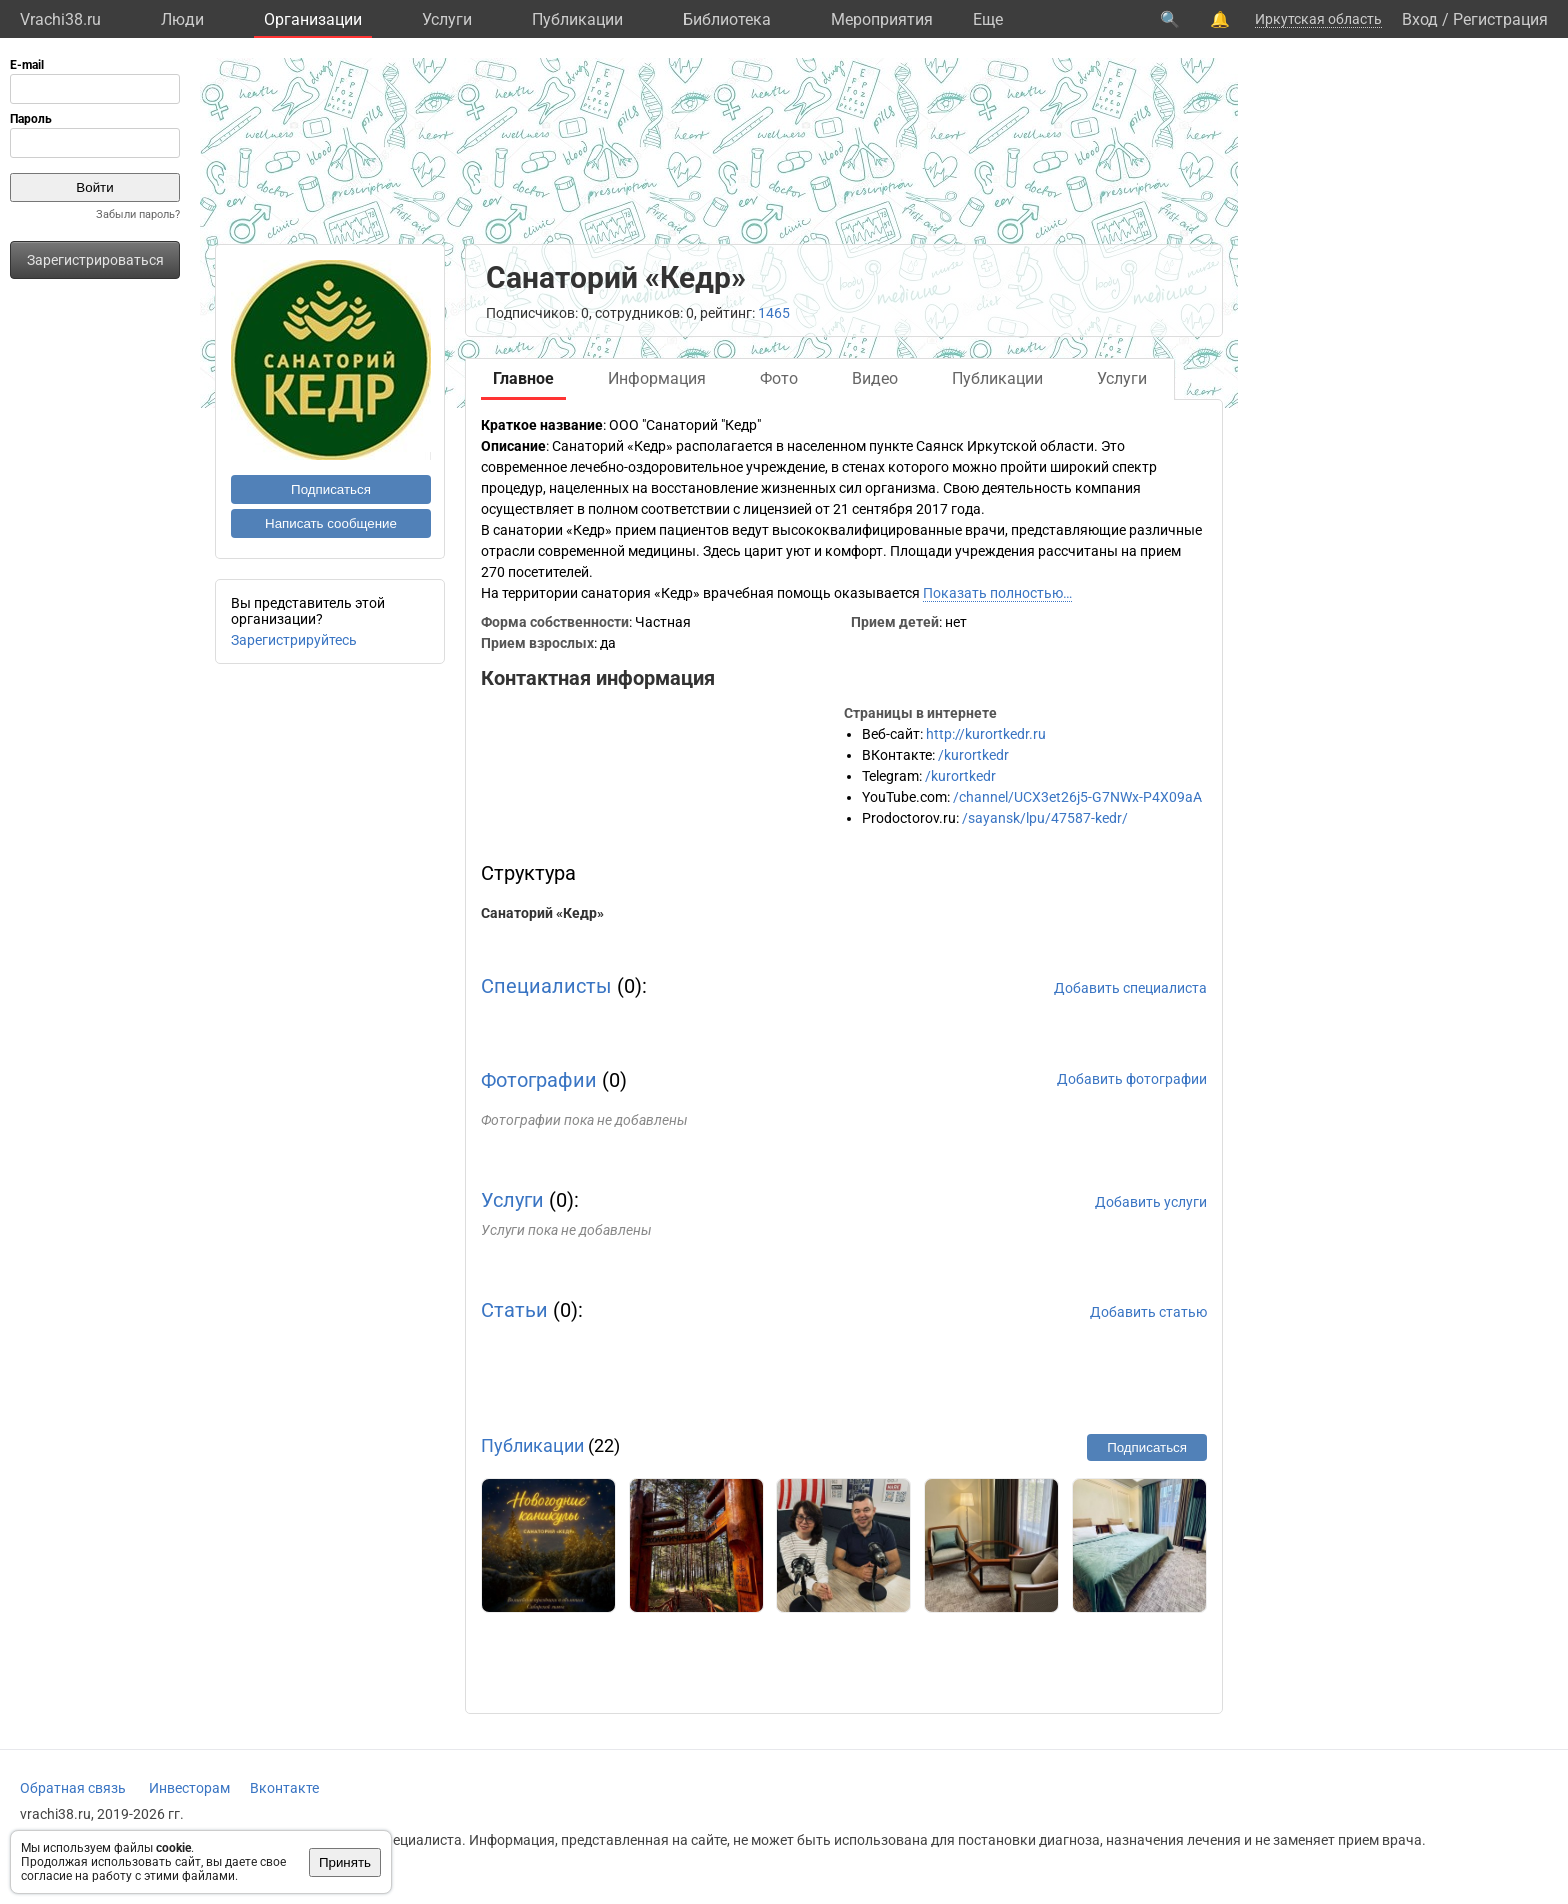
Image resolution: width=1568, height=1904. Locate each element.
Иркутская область (1318, 19)
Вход (1420, 19)
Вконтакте (284, 1788)
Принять (345, 1862)
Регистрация (1500, 19)
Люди (182, 19)
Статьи (514, 1310)
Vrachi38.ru (60, 19)
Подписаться (331, 489)
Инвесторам (189, 1788)
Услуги (447, 19)
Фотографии (539, 1080)
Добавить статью (1148, 1312)
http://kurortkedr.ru (986, 734)
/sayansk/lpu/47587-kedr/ (1045, 818)
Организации (313, 19)
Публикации (577, 19)
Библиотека (727, 19)
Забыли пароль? (138, 214)
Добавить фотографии (1132, 1079)
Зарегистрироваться (95, 260)
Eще (988, 19)
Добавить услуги (1151, 1202)
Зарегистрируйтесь (294, 640)
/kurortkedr (973, 755)
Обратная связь (73, 1788)
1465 (774, 313)
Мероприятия (882, 19)
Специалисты (546, 986)
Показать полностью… (997, 593)
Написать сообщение (331, 523)
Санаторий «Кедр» (542, 913)
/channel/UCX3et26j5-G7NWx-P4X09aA (1077, 797)
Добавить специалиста (1130, 988)
